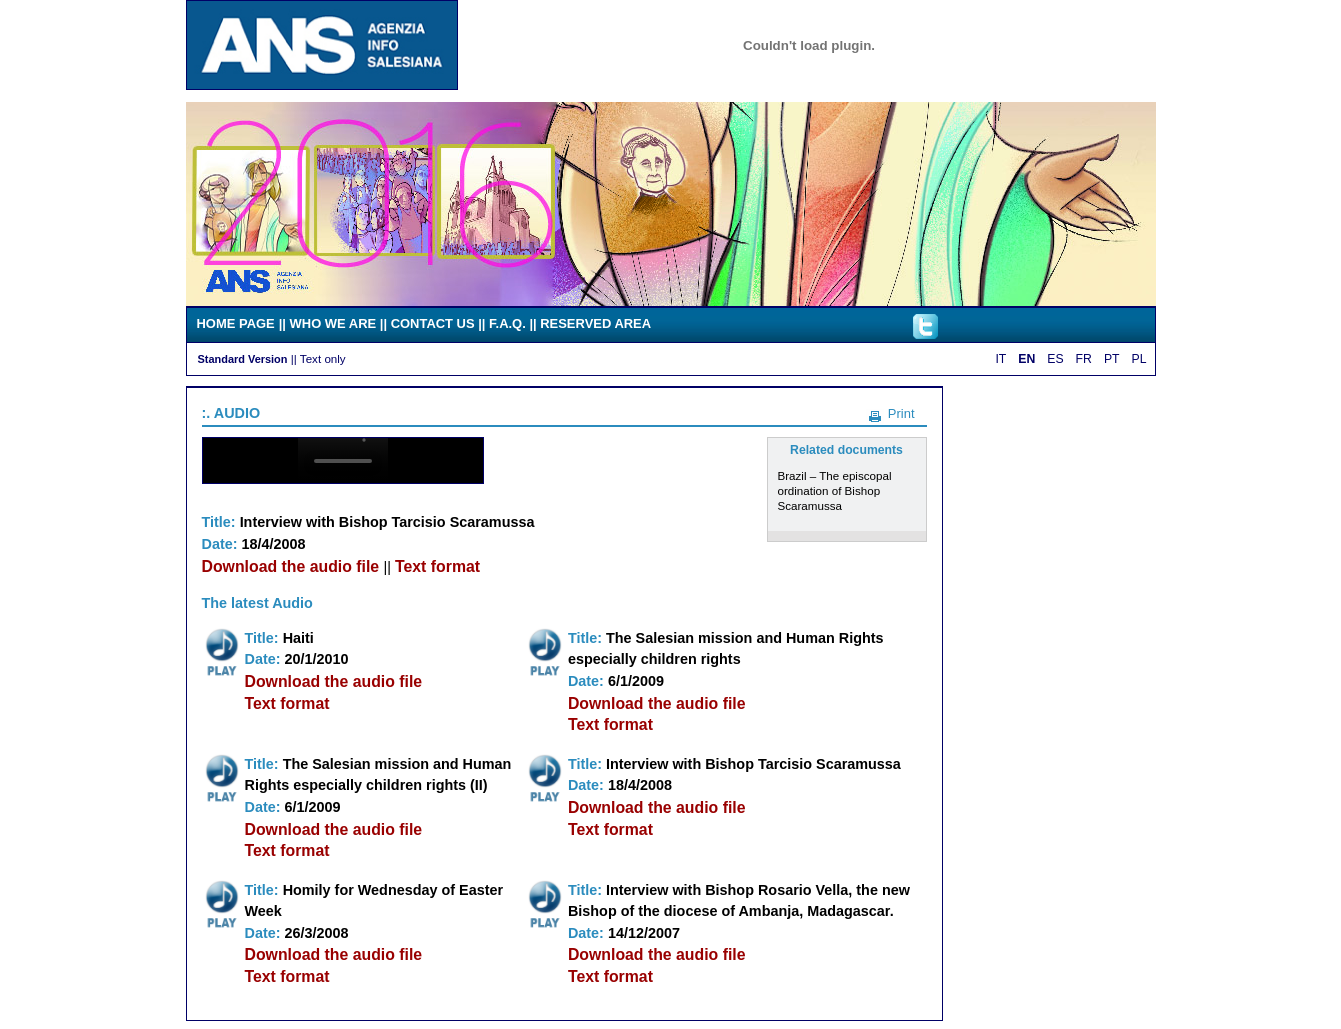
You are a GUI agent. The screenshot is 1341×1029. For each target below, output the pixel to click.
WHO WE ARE (333, 323)
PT (1112, 359)
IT (1000, 359)
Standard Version (243, 359)
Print (901, 413)
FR (1084, 359)
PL (1139, 359)
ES (1055, 359)
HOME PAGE (236, 323)
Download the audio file (293, 566)
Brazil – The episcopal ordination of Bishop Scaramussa (835, 490)
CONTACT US (433, 323)
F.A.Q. (507, 323)
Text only (323, 358)
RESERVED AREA (595, 323)
